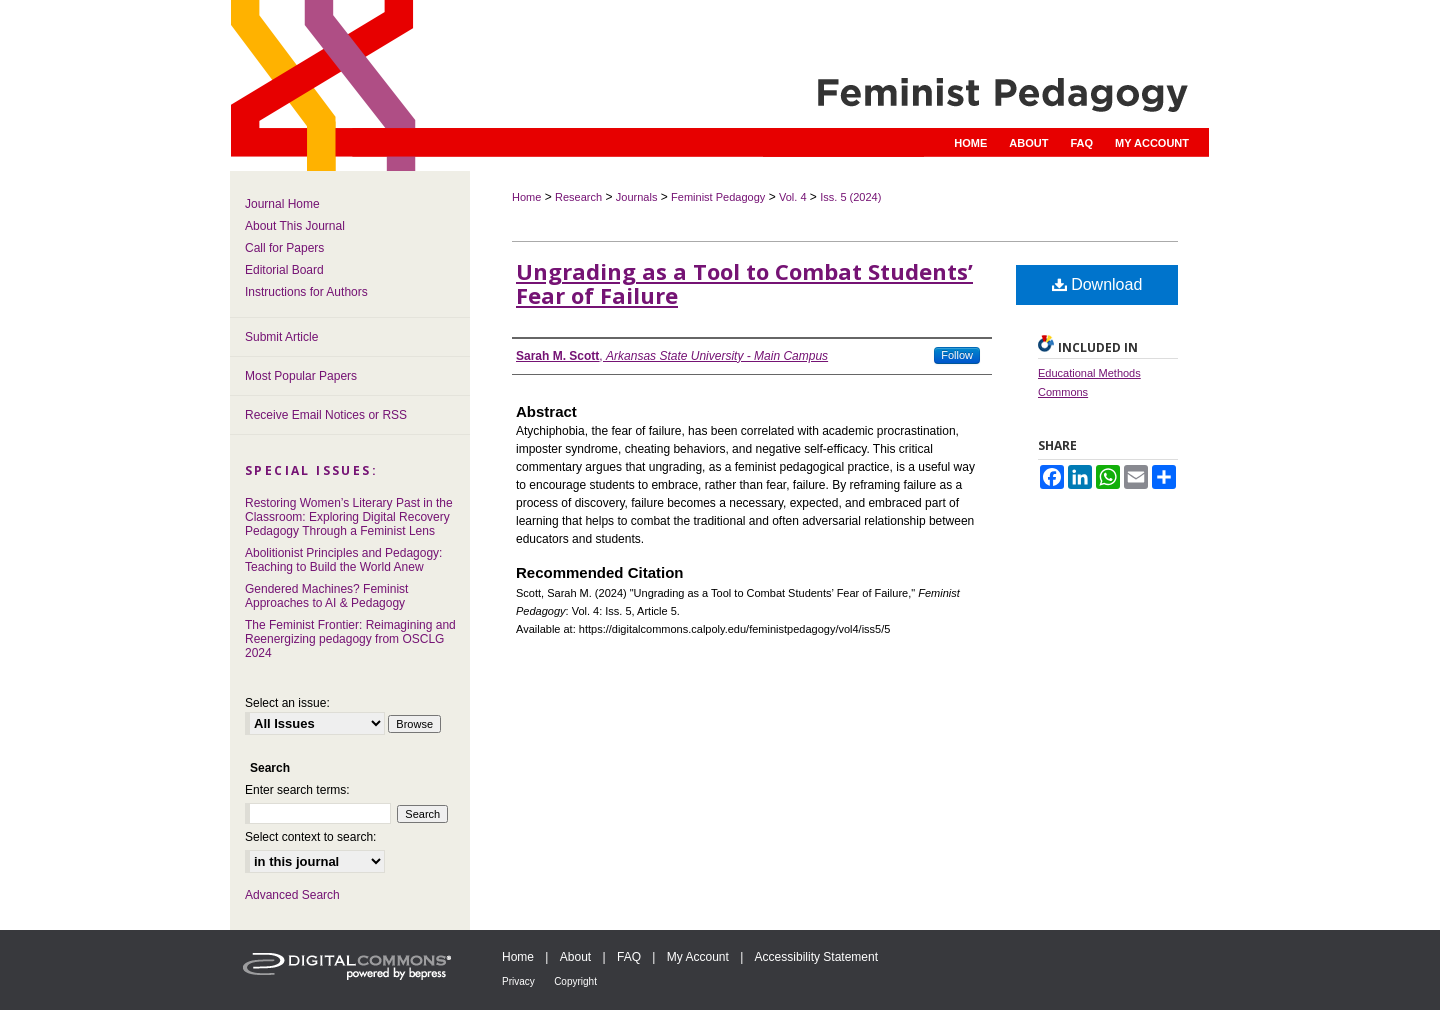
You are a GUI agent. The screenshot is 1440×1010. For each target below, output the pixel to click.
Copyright (575, 981)
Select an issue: (287, 703)
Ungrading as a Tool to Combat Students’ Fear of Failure (744, 283)
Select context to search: (310, 837)
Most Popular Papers (301, 376)
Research (578, 197)
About (575, 957)
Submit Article (281, 337)
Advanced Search (292, 895)
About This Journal (295, 226)
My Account (698, 957)
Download (1097, 284)
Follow (957, 355)
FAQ (629, 957)
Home (526, 197)
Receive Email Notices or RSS (326, 415)
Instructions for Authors (306, 292)
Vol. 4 (793, 197)
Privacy (518, 981)
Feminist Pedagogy (718, 197)
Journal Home (282, 204)
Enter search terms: (297, 790)
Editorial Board (284, 270)
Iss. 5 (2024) (850, 197)
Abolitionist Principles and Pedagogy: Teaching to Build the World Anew (343, 560)
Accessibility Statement (816, 957)
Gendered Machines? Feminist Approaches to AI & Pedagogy (326, 596)
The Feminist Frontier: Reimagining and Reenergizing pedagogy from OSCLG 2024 (350, 639)
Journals (637, 197)
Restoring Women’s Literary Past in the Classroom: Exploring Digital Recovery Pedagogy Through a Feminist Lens (349, 517)
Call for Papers (284, 248)
